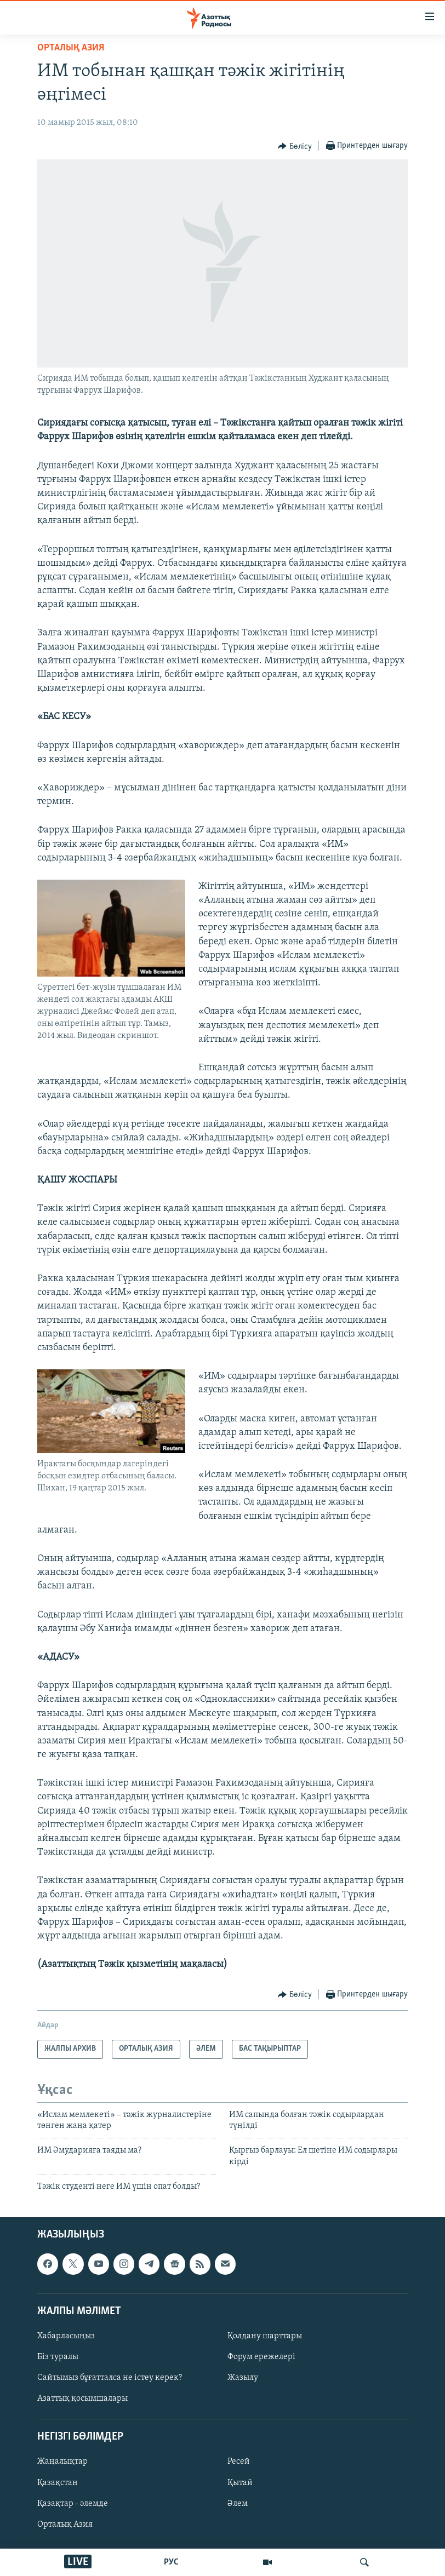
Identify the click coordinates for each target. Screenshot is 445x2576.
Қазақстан (57, 2483)
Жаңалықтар (62, 2462)
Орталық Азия (65, 2524)
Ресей (238, 2462)
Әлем (237, 2503)
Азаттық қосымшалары (82, 2399)
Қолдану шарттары (264, 2336)
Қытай (240, 2483)
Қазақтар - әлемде (72, 2503)
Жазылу (242, 2378)
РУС (171, 2562)
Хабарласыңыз (66, 2336)
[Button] (295, 146)
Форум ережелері (261, 2357)
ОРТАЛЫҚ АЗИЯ (70, 48)
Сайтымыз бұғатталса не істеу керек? (109, 2378)
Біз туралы (57, 2357)
